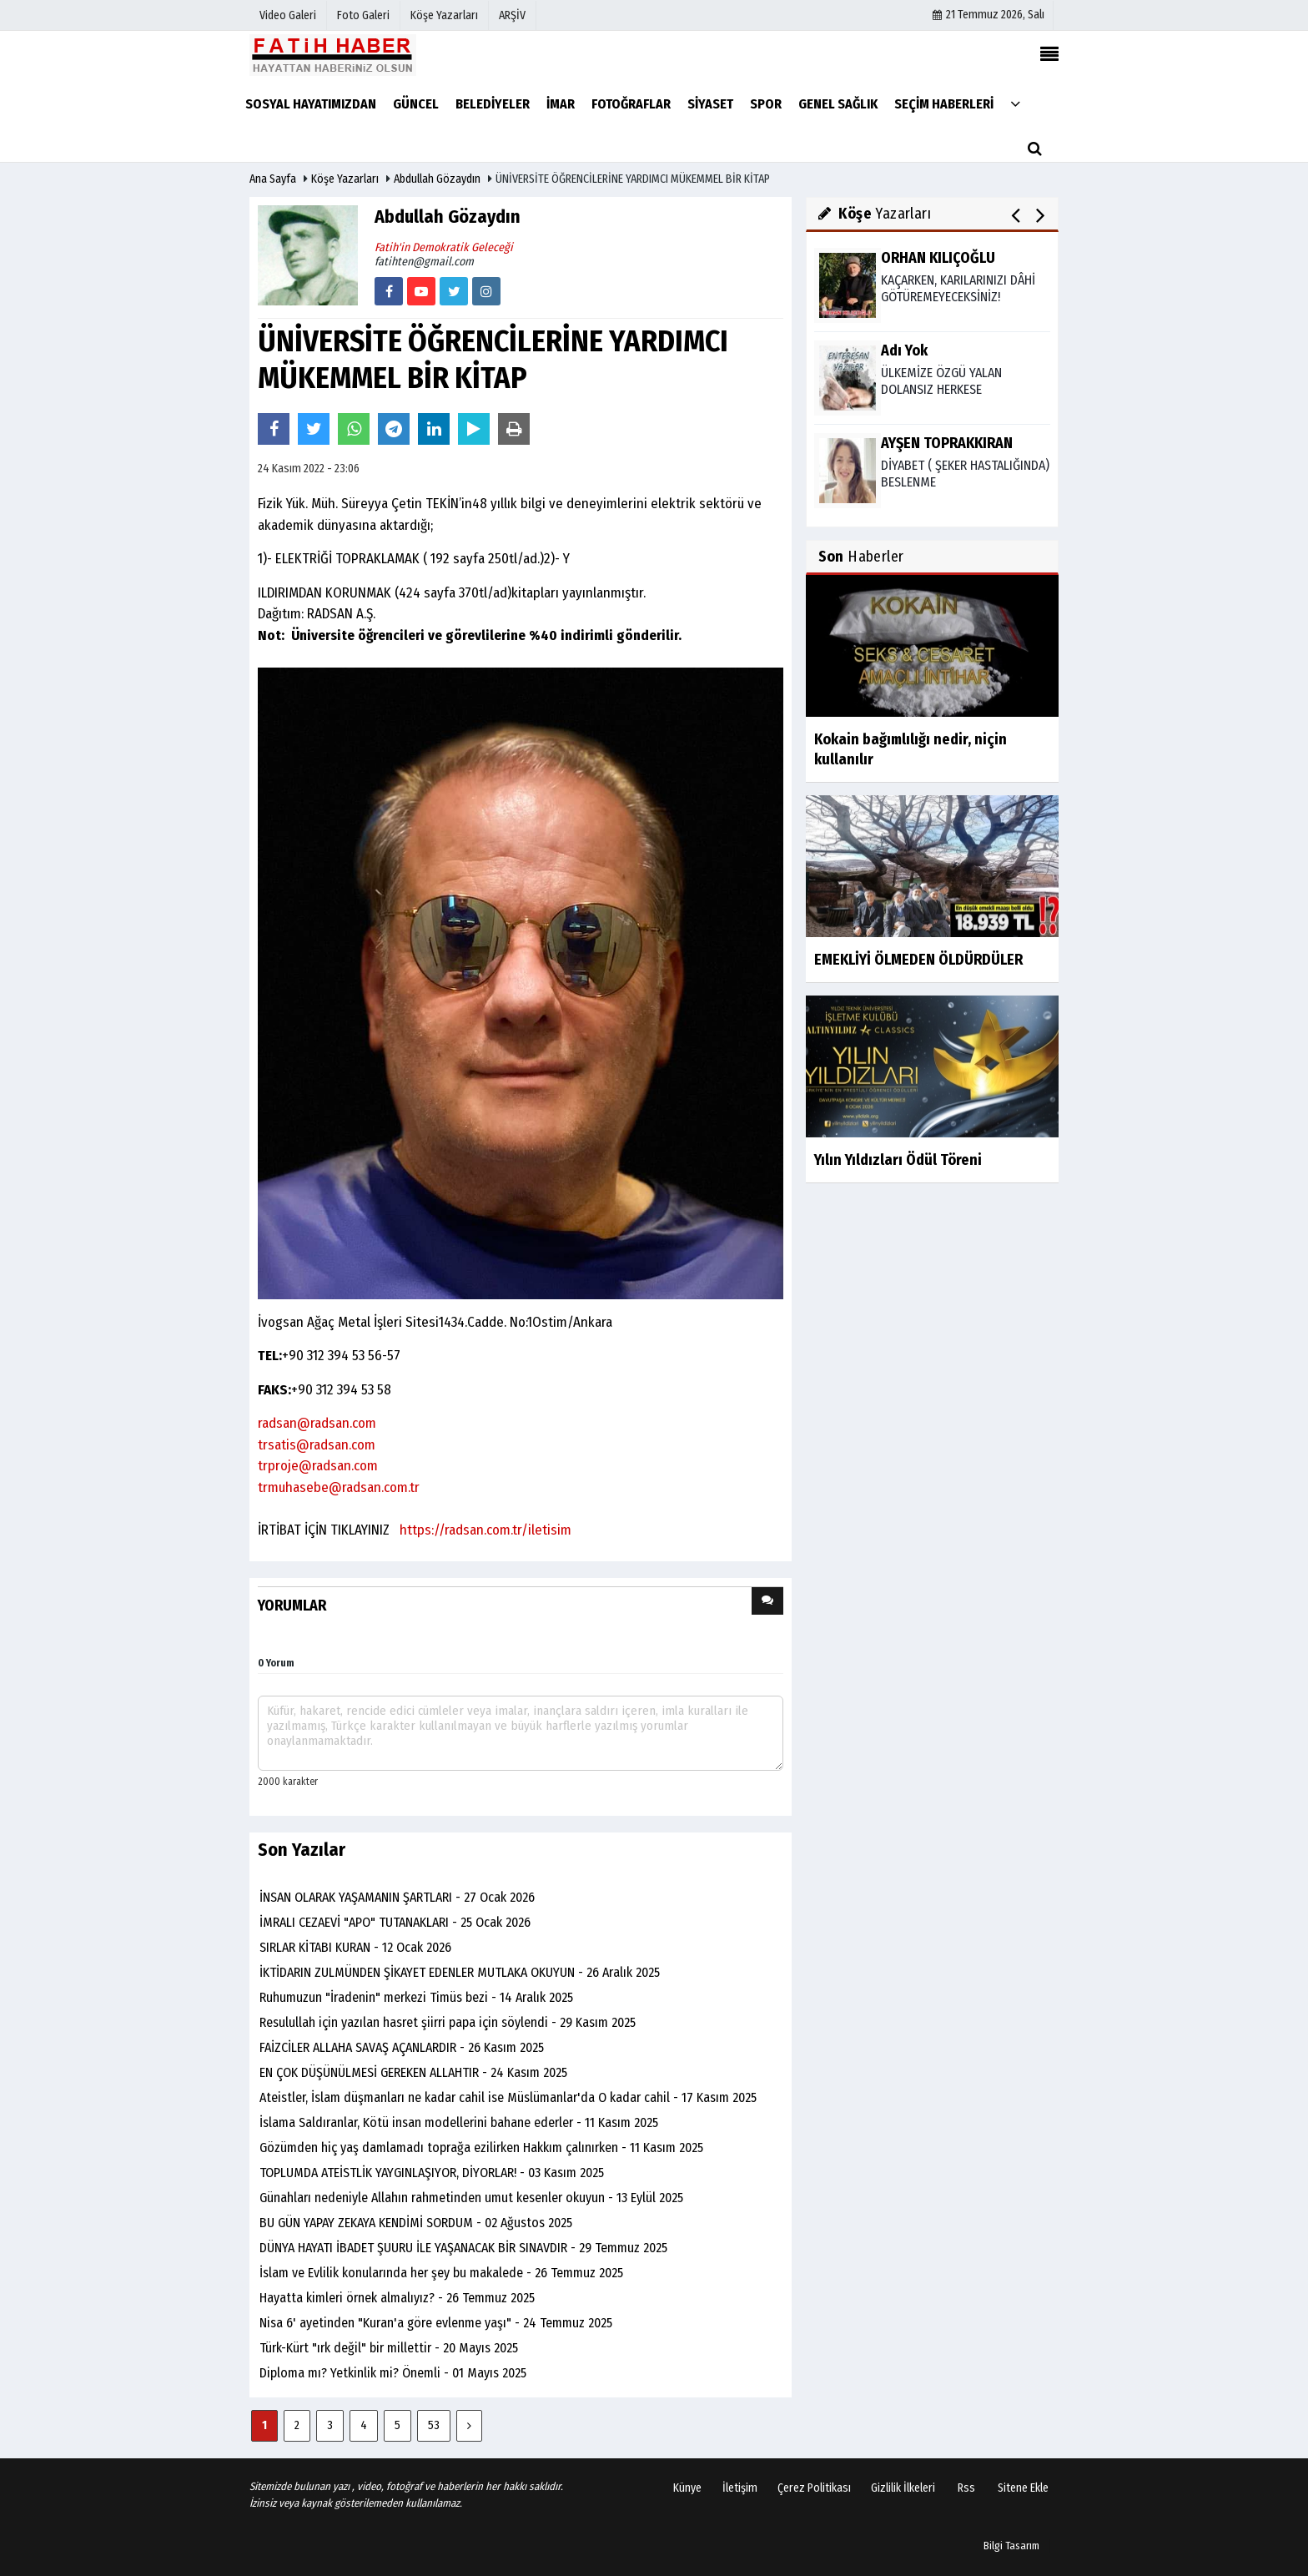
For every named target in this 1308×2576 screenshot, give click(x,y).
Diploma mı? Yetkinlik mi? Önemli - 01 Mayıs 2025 (392, 2373)
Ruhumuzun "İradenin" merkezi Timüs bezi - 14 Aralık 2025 (416, 1997)
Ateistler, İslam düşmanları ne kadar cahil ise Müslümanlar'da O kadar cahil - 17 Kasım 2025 (508, 2097)
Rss (966, 2488)
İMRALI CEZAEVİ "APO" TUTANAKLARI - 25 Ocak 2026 (395, 1922)
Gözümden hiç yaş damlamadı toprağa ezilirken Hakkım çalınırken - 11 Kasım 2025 (481, 2147)
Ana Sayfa (272, 179)
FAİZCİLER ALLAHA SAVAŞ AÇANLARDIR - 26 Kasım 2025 (401, 2047)
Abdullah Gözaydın (437, 179)
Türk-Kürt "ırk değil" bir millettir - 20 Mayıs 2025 (388, 2348)
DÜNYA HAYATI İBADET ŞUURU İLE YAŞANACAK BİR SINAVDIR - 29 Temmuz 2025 (463, 2248)
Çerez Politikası (814, 2488)
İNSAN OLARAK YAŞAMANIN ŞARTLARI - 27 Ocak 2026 (397, 1897)
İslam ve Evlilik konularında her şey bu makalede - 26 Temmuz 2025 (441, 2273)
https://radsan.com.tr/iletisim (483, 1530)
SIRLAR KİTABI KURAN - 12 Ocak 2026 (355, 1947)
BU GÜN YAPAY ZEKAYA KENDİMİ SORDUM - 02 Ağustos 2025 (415, 2223)
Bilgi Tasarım (1011, 2545)
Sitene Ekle (1023, 2488)
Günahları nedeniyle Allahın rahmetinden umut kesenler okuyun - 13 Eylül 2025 (471, 2197)
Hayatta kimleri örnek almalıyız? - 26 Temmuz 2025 (397, 2298)
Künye (687, 2488)
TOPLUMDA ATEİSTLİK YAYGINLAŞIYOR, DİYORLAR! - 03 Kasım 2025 (431, 2172)
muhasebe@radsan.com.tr (344, 1487)
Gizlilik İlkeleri (903, 2488)
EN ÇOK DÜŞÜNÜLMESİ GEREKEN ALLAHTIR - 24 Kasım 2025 (413, 2072)
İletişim (739, 2488)
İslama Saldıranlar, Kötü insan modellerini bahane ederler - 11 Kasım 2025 (458, 2122)
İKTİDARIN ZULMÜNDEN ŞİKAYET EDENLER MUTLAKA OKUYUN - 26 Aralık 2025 (459, 1972)
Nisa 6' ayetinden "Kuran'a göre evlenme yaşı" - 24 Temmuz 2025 (435, 2323)
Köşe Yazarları (345, 179)
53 (434, 2425)
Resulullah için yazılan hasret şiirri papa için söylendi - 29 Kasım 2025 (447, 2022)
